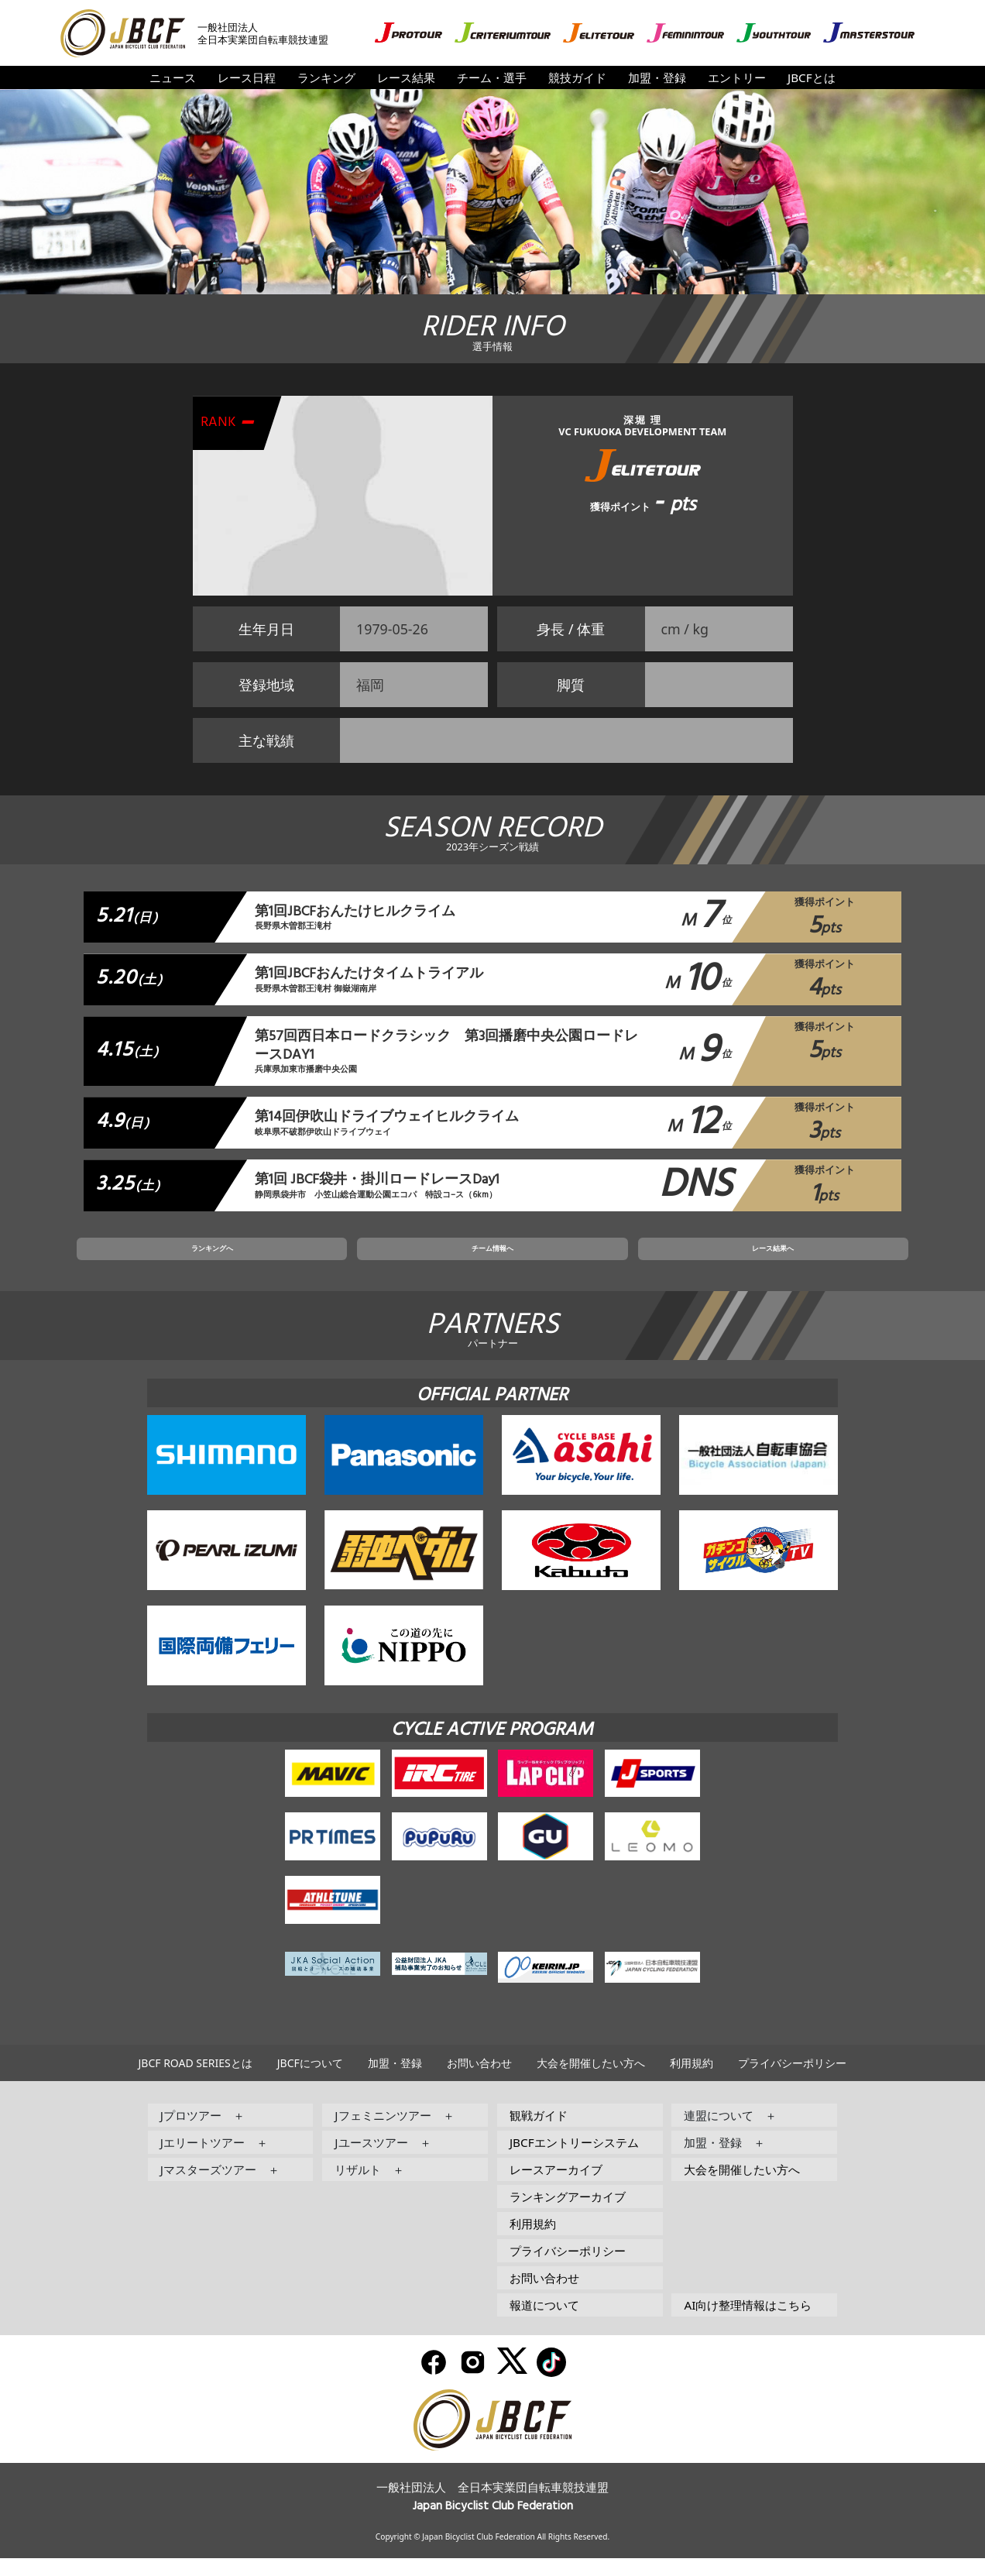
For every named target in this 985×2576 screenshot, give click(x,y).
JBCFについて (310, 2080)
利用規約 (691, 2080)
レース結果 (406, 77)
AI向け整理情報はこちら (748, 2322)
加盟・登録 (657, 77)
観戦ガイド (539, 2133)
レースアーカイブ (556, 2187)
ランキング (326, 77)
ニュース (172, 77)
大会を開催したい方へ (591, 2080)
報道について (544, 2322)
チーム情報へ (492, 1262)
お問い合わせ (479, 2080)
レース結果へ (654, 1262)
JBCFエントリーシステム (574, 2160)
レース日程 (247, 77)
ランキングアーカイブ (568, 2214)
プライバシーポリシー (792, 2080)
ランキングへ (330, 1262)
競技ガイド (577, 77)
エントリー (737, 77)
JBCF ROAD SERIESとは (195, 2080)
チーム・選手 (492, 77)
